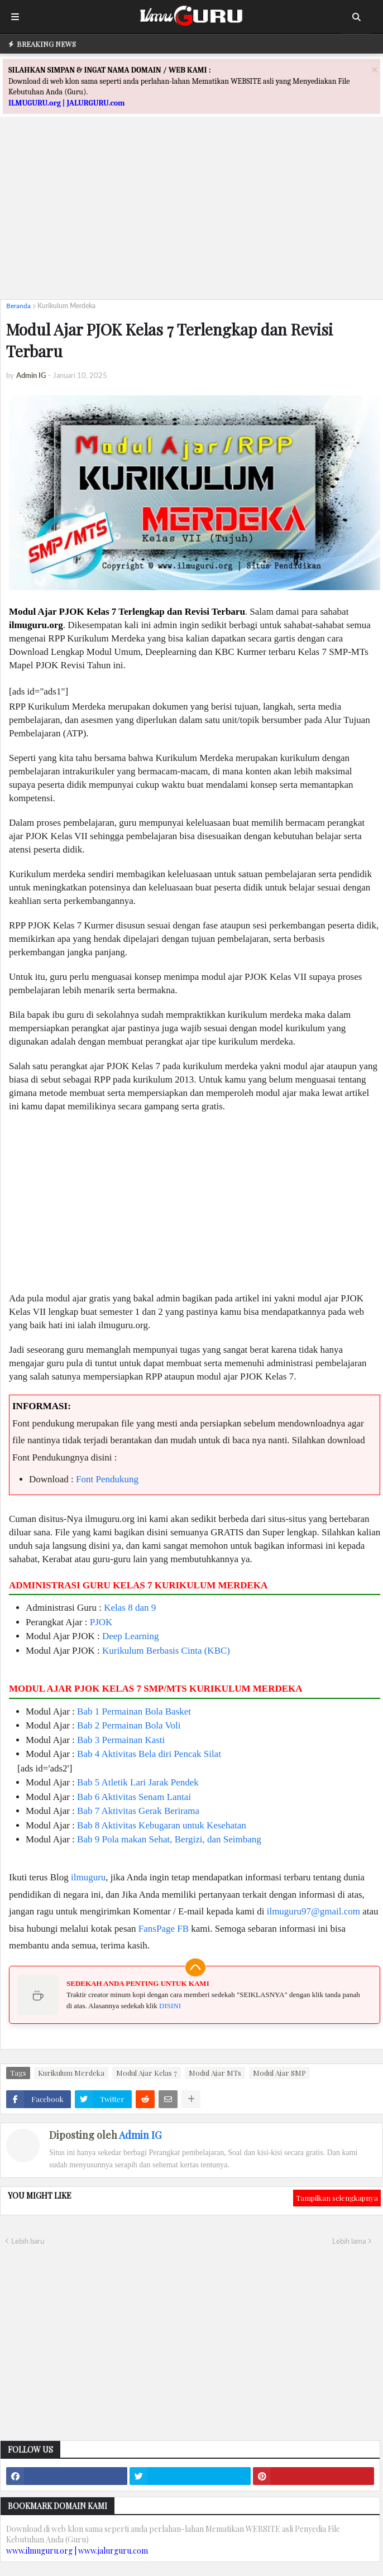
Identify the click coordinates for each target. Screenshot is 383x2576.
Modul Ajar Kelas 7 (146, 2072)
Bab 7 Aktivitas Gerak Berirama (138, 1811)
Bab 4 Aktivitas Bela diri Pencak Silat (149, 1754)
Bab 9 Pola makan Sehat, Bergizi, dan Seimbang (169, 1839)
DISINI (170, 2006)
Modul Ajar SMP (279, 2072)
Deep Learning (130, 1636)
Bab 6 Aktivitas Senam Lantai (134, 1797)
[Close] (374, 69)
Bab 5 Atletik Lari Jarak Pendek (138, 1782)
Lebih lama (349, 2241)
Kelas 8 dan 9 (130, 1607)
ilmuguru (88, 1877)
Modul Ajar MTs (215, 2072)
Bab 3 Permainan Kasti (121, 1740)
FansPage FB (163, 1928)
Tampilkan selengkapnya (337, 2197)
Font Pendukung (107, 1479)
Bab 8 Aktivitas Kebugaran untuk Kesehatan (161, 1825)
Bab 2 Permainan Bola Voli (128, 1725)
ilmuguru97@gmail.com (313, 1911)
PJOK (101, 1622)
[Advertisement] (191, 213)
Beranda (18, 305)
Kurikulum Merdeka (66, 305)
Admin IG (140, 2135)
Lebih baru (27, 2241)
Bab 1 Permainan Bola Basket (134, 1711)
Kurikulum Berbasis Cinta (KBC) (166, 1650)
